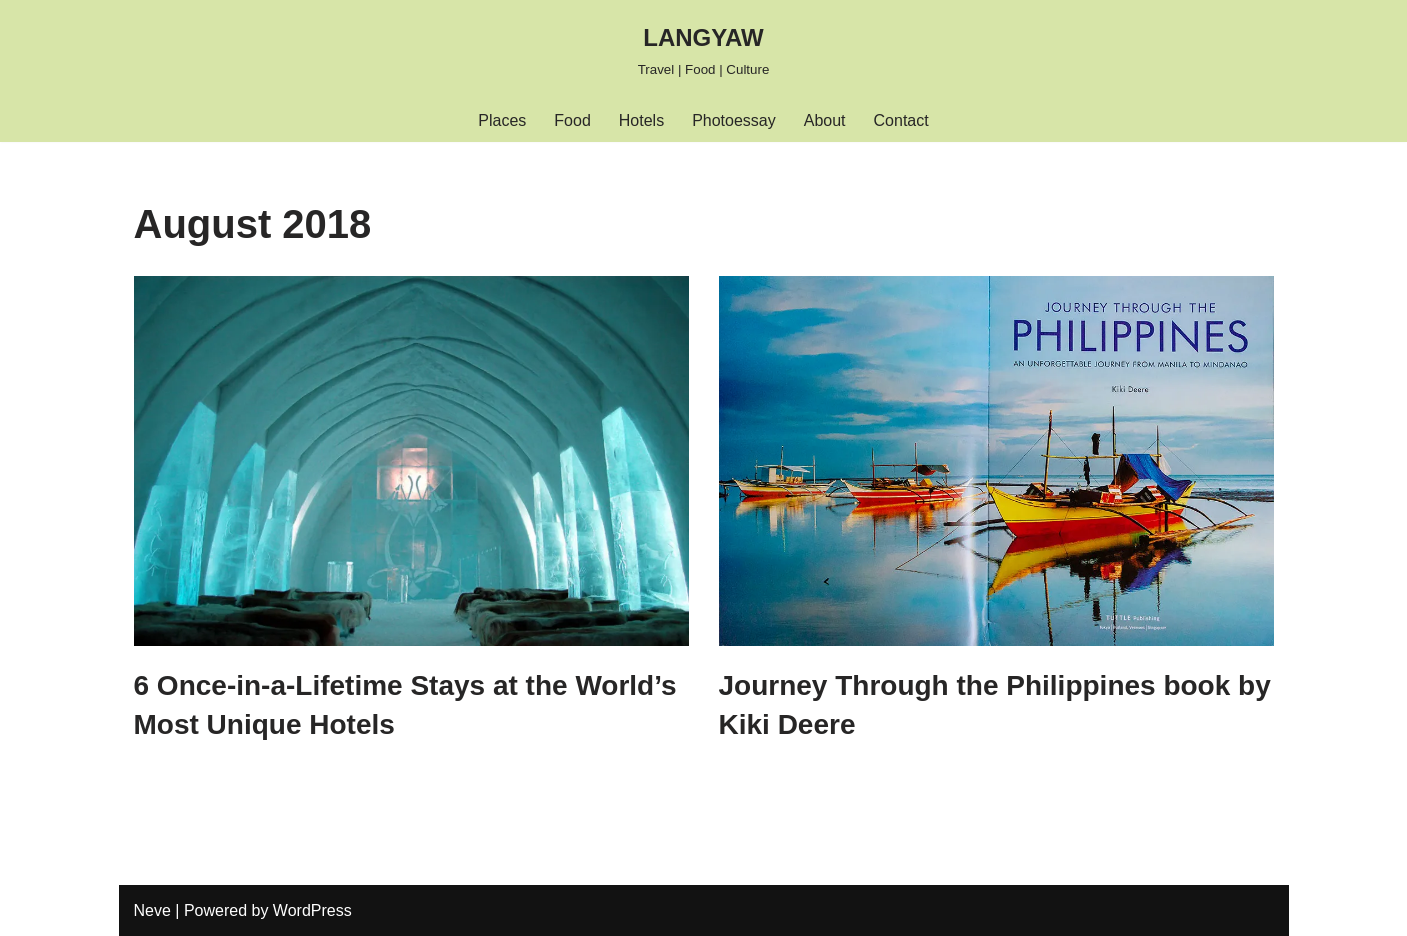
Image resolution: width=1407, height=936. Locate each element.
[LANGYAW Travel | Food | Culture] (704, 49)
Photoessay (734, 120)
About (825, 120)
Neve (152, 910)
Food (572, 120)
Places (502, 120)
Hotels (641, 120)
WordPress (312, 910)
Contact (901, 120)
